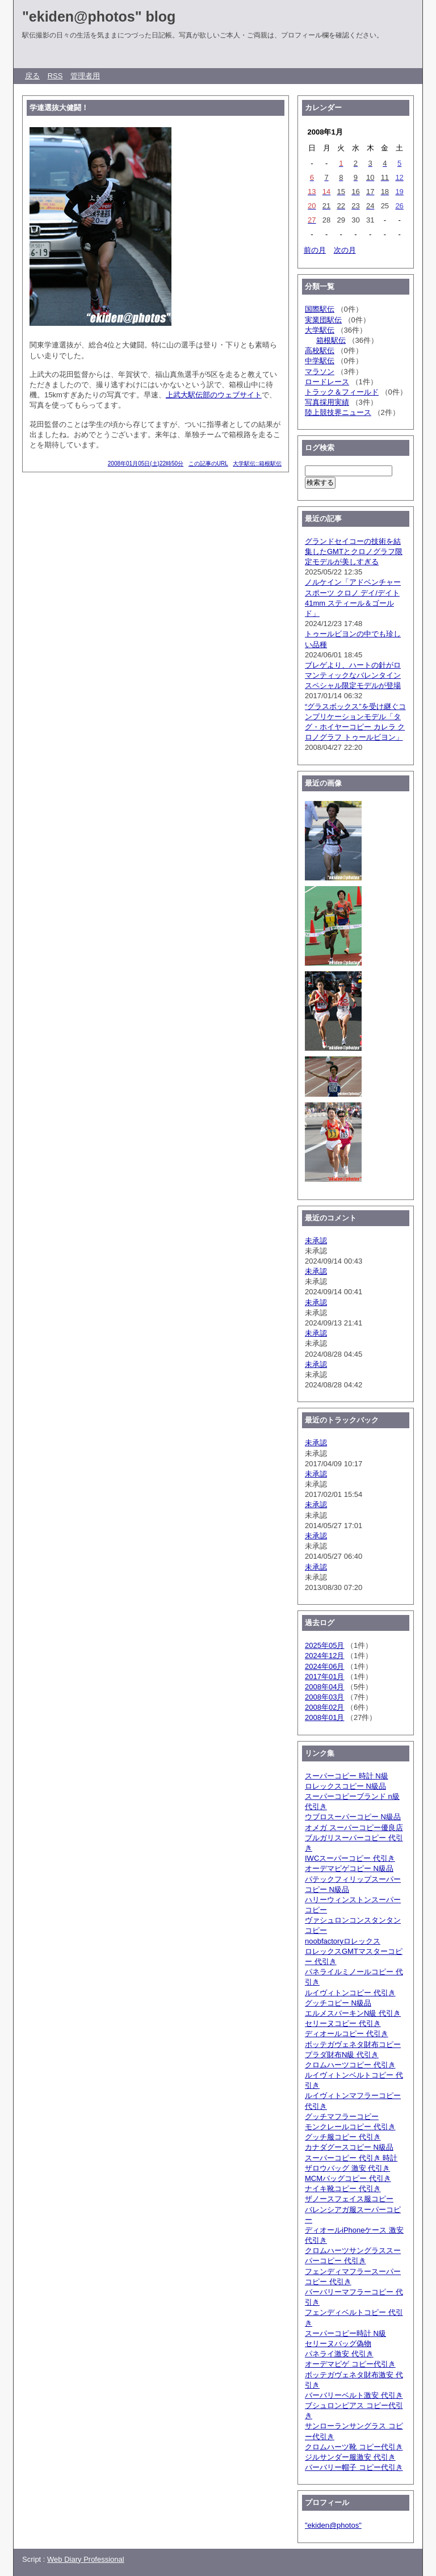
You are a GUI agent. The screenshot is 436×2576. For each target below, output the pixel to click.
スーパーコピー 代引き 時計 (351, 2158)
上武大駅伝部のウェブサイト (214, 395)
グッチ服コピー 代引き (343, 2137)
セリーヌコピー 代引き (343, 2023)
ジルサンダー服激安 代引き (350, 2457)
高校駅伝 (319, 350)
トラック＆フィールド (342, 392)
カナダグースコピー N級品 (349, 2147)
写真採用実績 (327, 402)
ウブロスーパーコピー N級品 (353, 1817)
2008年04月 (324, 1687)
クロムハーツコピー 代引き (350, 2065)
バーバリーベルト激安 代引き (354, 2395)
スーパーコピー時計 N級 (345, 2333)
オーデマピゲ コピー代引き (350, 2364)
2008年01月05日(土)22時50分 (145, 463)
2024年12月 (324, 1655)
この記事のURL (208, 463)
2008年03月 (324, 1697)
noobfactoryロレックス (342, 1941)
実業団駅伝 (323, 320)
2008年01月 (324, 1717)
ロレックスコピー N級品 (345, 1786)
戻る (32, 76)
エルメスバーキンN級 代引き (353, 2013)
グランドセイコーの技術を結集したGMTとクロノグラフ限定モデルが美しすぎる (354, 551)
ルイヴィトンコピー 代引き (350, 1992)
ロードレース (327, 381)
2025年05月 (324, 1645)
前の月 (315, 250)
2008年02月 (324, 1707)
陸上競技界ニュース (338, 412)
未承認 (316, 1240)
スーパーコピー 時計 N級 (346, 1776)
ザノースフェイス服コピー (349, 2199)
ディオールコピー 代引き (346, 2033)
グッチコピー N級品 (338, 2003)
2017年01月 (324, 1676)
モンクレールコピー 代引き (350, 2126)
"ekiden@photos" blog (98, 16)
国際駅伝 (319, 309)
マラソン (319, 371)
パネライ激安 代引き (339, 2354)
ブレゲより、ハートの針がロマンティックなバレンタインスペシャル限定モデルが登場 (353, 675)
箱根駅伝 (331, 340)
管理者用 (85, 76)
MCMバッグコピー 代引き (348, 2178)
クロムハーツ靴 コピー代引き (354, 2447)
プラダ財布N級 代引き (342, 2054)
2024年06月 (324, 1666)
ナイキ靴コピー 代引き (343, 2188)
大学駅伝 (319, 330)
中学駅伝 (319, 360)
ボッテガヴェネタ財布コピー (353, 2044)
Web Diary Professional (85, 2559)
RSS (55, 76)
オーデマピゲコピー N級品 (349, 1868)
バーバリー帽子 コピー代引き (354, 2467)
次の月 (345, 250)
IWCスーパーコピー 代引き (350, 1858)
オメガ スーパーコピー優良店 (354, 1827)
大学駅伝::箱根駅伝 (257, 463)
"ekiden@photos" (333, 2525)
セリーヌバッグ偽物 (338, 2343)
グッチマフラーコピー (342, 2116)
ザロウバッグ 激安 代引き (347, 2168)
